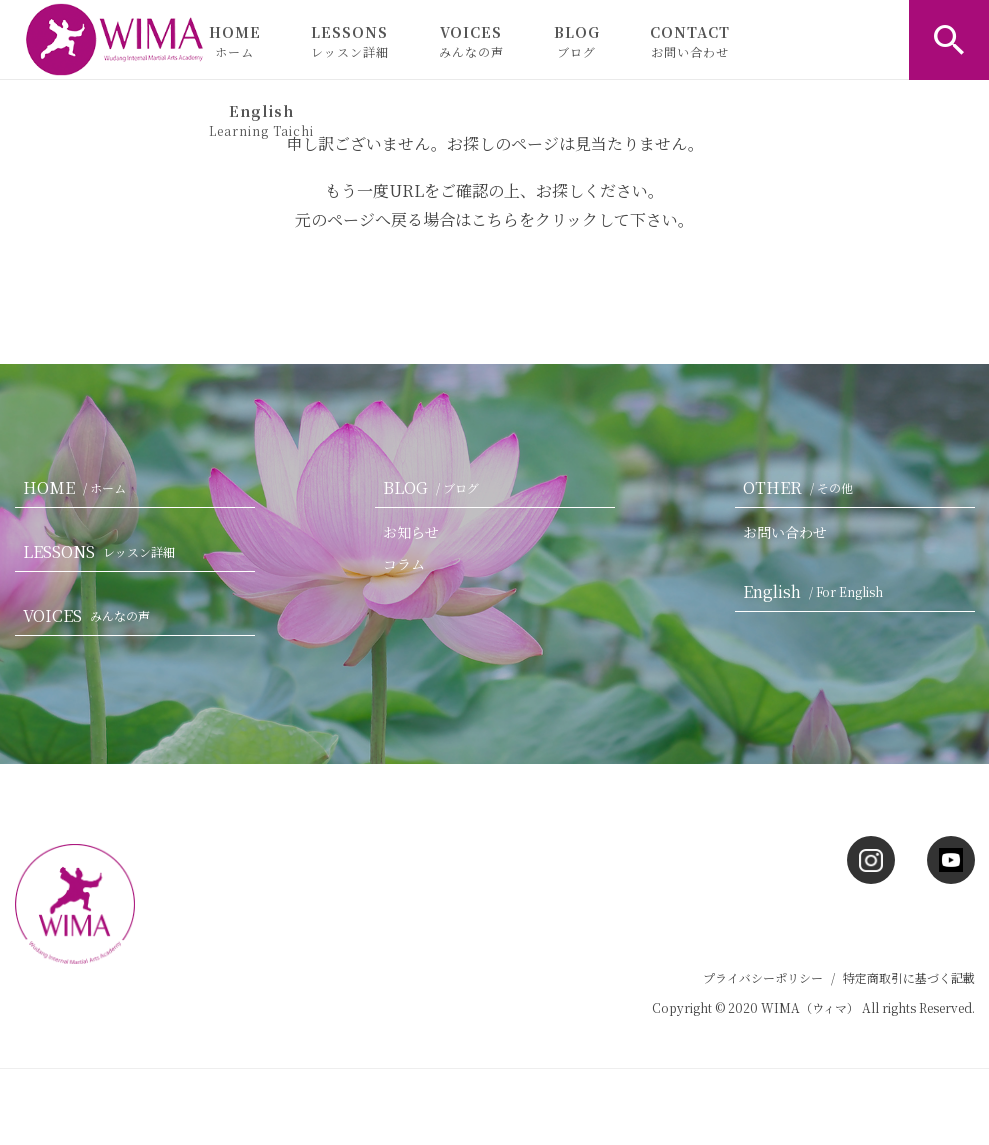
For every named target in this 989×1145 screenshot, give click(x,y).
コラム (404, 564)
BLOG (577, 41)
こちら (495, 219)
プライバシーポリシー (763, 977)
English (261, 120)
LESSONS (350, 41)
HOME (235, 41)
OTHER (802, 487)
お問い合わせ (785, 532)
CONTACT (690, 41)
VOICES (471, 41)
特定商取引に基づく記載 (909, 977)
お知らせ (411, 532)
